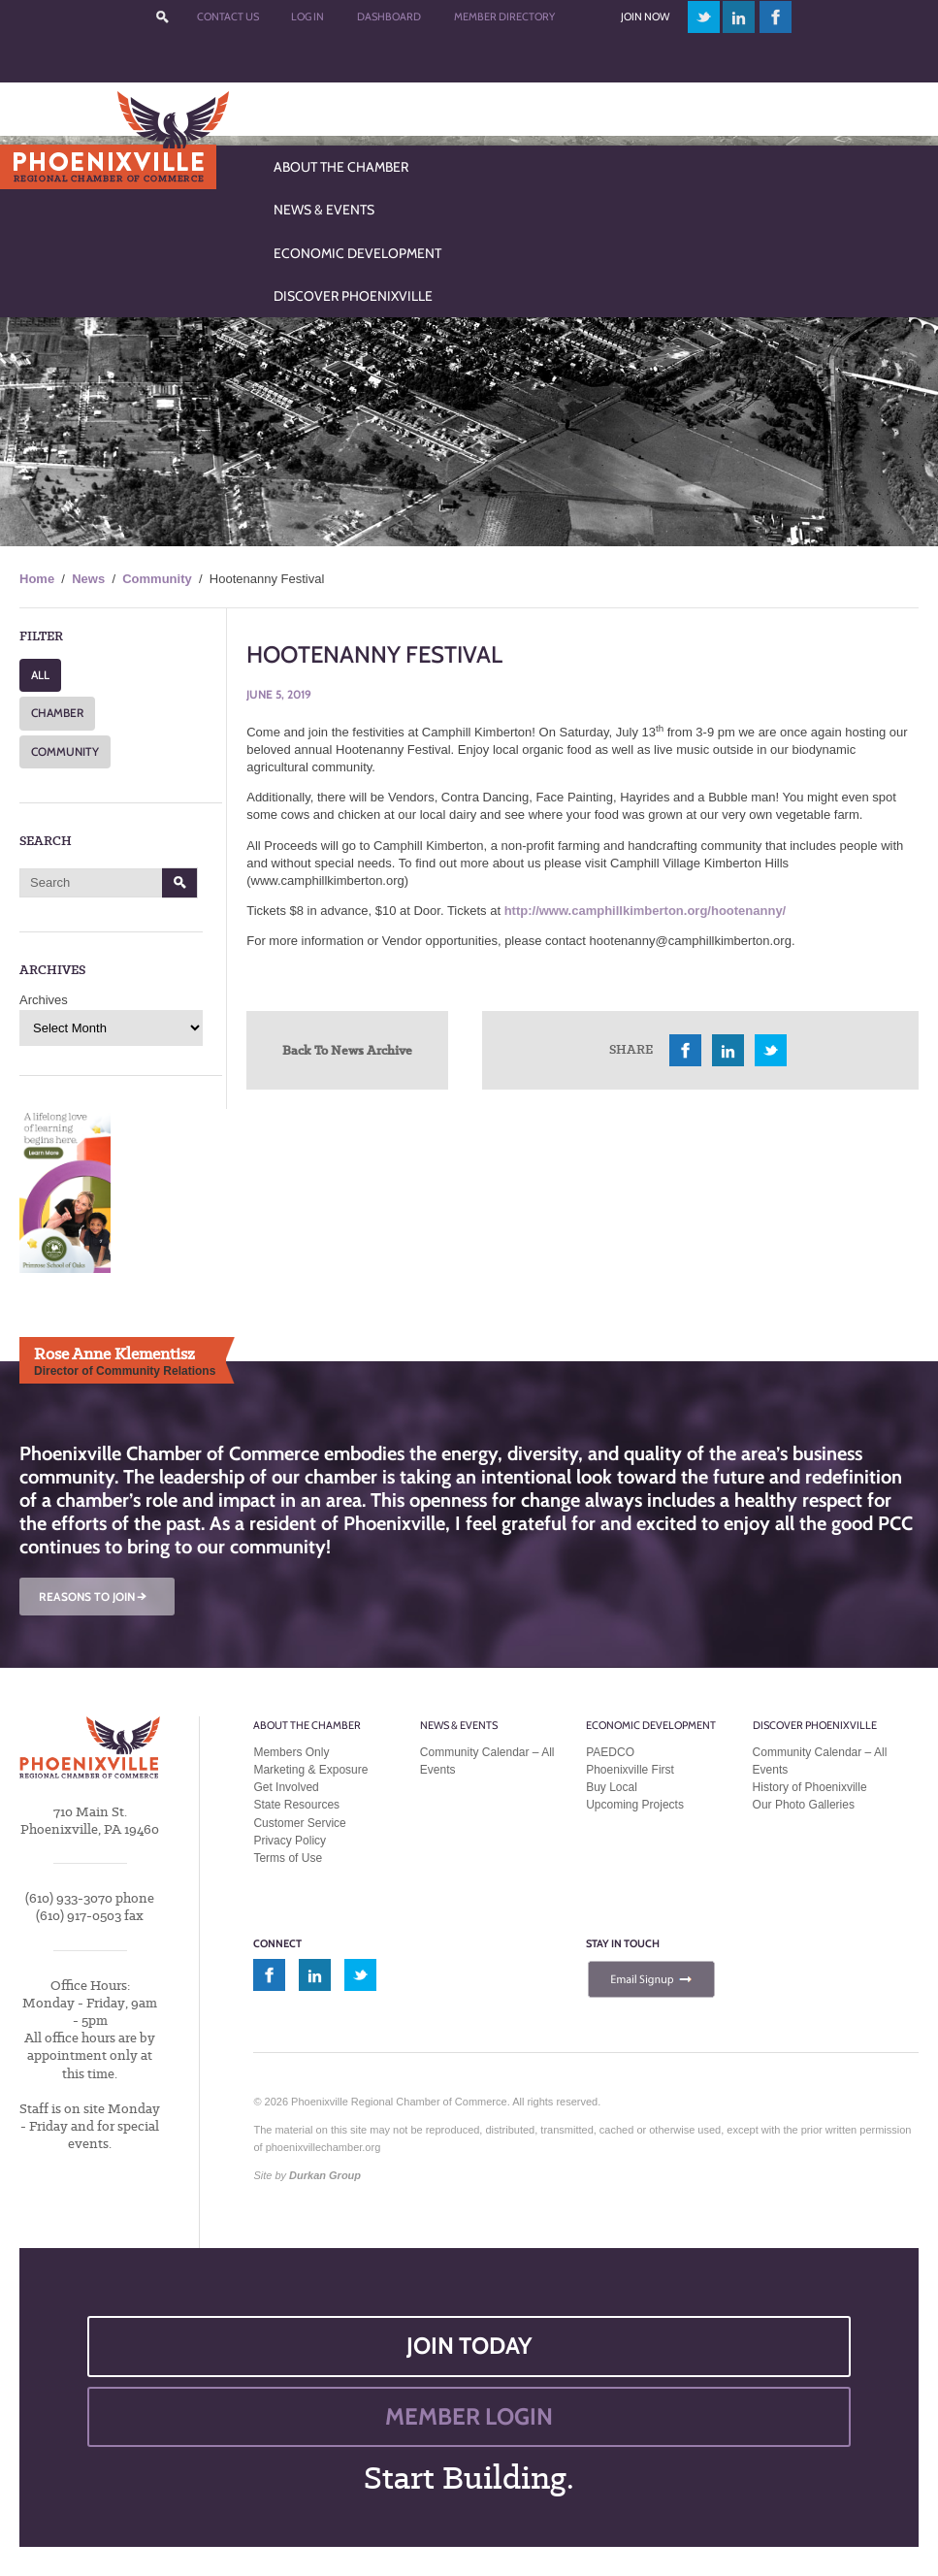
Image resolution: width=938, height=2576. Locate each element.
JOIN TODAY (469, 2345)
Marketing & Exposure (310, 1770)
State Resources (296, 1804)
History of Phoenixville (810, 1787)
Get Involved (285, 1787)
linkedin (739, 17)
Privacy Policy (289, 1840)
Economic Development (651, 1725)
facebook (776, 17)
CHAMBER (57, 712)
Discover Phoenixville (815, 1725)
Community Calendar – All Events (487, 1761)
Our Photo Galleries (804, 1804)
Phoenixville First (630, 1770)
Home (36, 578)
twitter (704, 17)
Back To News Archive (347, 1050)
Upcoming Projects (635, 1804)
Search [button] (180, 882)
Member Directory (504, 16)
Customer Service (299, 1823)
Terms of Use (287, 1858)
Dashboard (389, 16)
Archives (43, 1000)
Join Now (645, 16)
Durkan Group (325, 2175)
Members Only (291, 1752)
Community (157, 578)
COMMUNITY (65, 751)
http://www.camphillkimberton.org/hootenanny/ (645, 910)
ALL (40, 675)
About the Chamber (307, 1725)
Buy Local (611, 1787)
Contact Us (228, 16)
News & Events (459, 1725)
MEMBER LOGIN (469, 2416)
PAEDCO (610, 1752)
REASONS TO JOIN (94, 1596)
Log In (307, 16)
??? (162, 17)
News (88, 578)
